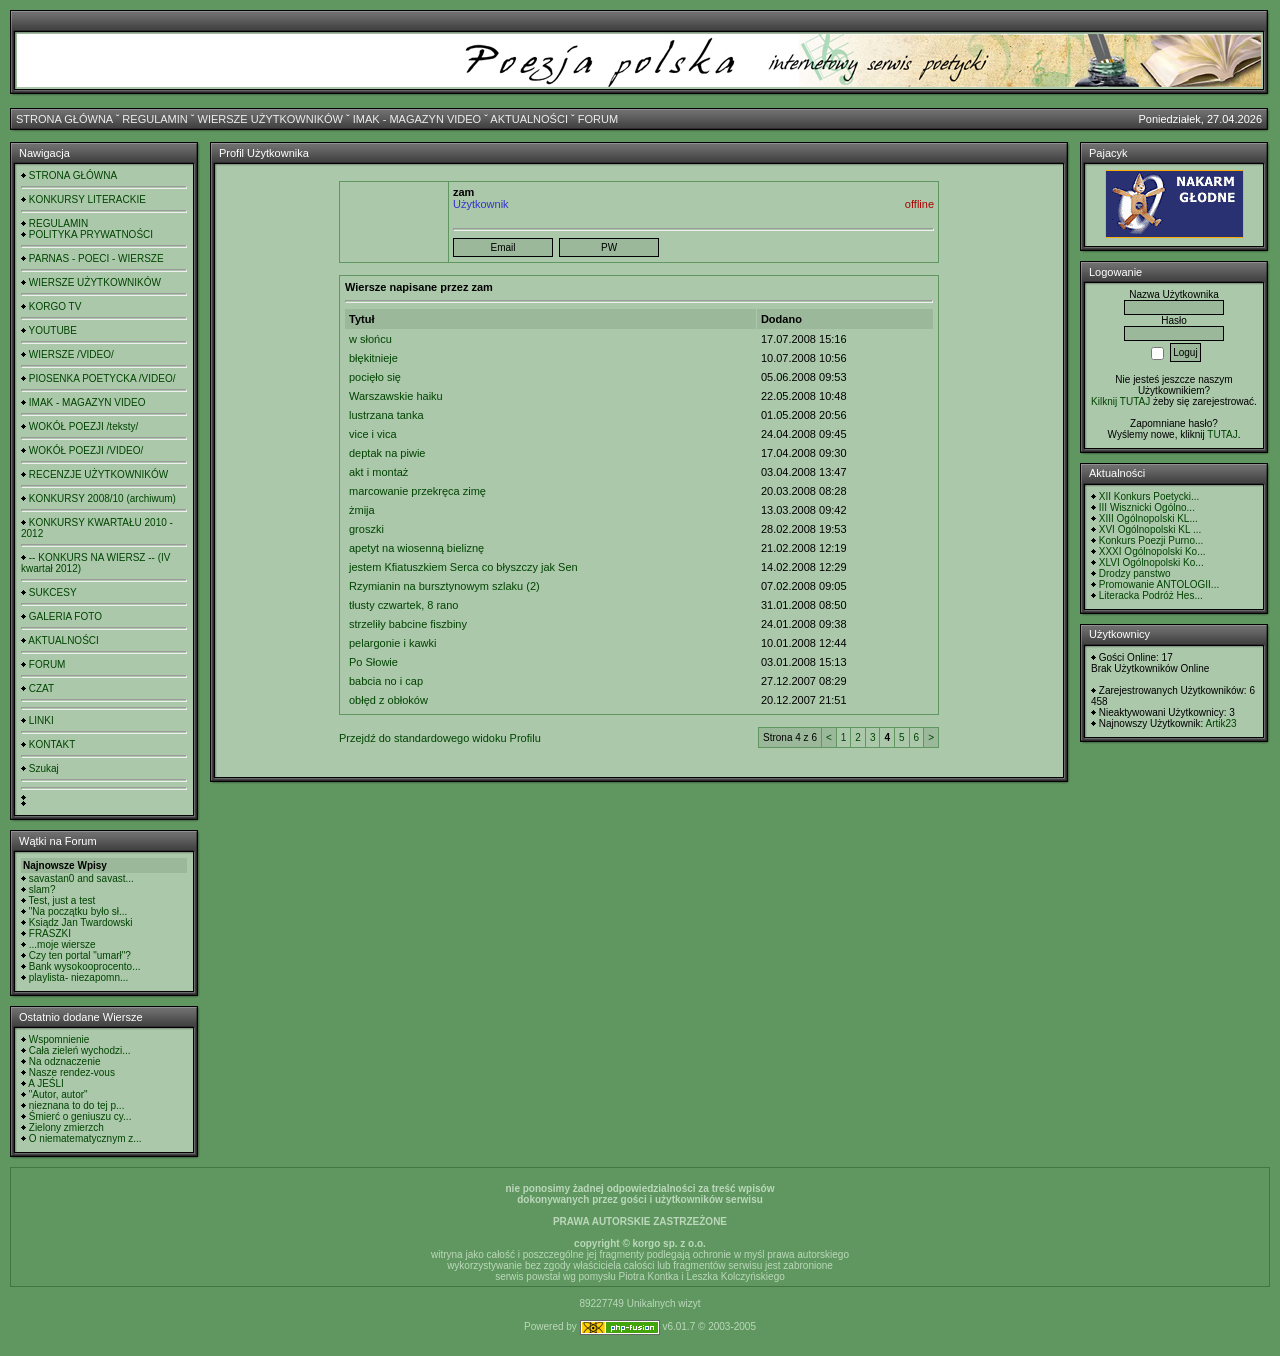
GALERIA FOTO (65, 616)
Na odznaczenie (65, 1061)
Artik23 (1220, 723)
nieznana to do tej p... (77, 1105)
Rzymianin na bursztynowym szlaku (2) (444, 586)
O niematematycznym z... (85, 1138)
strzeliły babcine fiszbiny (408, 624)
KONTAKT (52, 744)
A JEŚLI (46, 1083)
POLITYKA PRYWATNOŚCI (91, 234)
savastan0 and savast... (81, 878)
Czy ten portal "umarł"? (80, 955)
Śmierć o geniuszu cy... (80, 1116)
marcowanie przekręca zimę (417, 491)
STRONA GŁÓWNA (64, 119)
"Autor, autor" (58, 1094)
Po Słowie (373, 662)
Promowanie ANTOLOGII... (1159, 584)
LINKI (41, 720)
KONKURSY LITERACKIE (87, 199)
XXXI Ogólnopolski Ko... (1152, 551)
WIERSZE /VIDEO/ (71, 354)
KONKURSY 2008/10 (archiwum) (102, 498)
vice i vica (373, 434)
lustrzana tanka (386, 415)
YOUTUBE (53, 330)
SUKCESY (53, 592)
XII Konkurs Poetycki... (1149, 496)
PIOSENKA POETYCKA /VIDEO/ (102, 378)
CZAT (41, 688)
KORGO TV (55, 306)
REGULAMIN (154, 119)
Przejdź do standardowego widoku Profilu (440, 738)
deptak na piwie (387, 453)
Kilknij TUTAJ (1120, 401)
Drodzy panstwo (1135, 573)
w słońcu (370, 339)
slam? (42, 889)
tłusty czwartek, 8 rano (403, 605)
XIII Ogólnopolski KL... (1148, 518)
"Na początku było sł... (78, 911)
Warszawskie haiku (396, 396)
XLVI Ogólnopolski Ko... (1151, 562)
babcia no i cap (386, 681)
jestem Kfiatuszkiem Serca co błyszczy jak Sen (463, 567)
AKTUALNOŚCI (529, 119)
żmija (362, 510)
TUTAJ (1222, 434)
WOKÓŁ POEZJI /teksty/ (83, 426)
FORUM (598, 119)
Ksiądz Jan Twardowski (81, 922)
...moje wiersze (62, 944)
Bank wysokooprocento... (85, 966)
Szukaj (44, 768)
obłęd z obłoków (388, 700)
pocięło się (375, 377)
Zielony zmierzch (66, 1127)
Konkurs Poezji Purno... (1151, 540)
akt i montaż (378, 472)
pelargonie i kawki (392, 643)
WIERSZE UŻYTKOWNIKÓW (270, 119)
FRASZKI (50, 933)
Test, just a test (62, 900)
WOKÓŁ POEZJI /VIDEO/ (86, 450)
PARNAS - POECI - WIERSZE (96, 258)
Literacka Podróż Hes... (1151, 595)
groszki (366, 529)
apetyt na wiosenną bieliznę (416, 548)
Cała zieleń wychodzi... (80, 1050)
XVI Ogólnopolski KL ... (1150, 529)
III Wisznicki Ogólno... (1147, 507)
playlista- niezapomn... (79, 977)
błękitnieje (373, 358)
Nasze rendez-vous (72, 1072)
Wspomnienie (59, 1039)
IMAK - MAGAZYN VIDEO (417, 119)
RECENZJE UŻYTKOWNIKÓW (98, 474)
